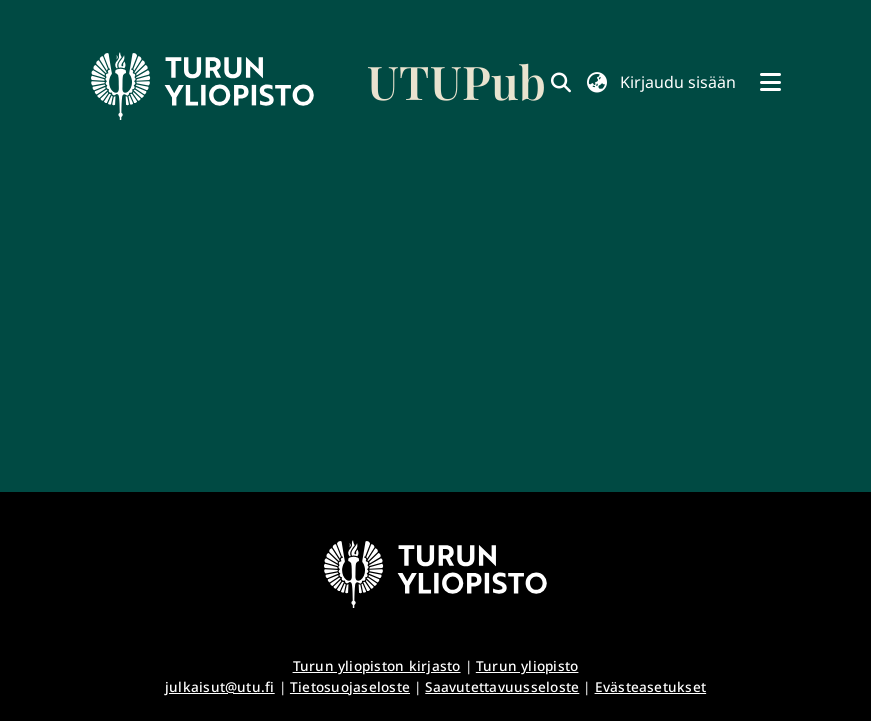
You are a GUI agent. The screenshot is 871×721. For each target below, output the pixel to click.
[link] (319, 86)
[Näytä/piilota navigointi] (771, 82)
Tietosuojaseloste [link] (350, 686)
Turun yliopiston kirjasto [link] (377, 665)
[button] (597, 82)
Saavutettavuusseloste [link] (502, 686)
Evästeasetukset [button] (651, 686)
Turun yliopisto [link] (527, 665)
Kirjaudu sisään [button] (678, 82)
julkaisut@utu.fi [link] (220, 686)
